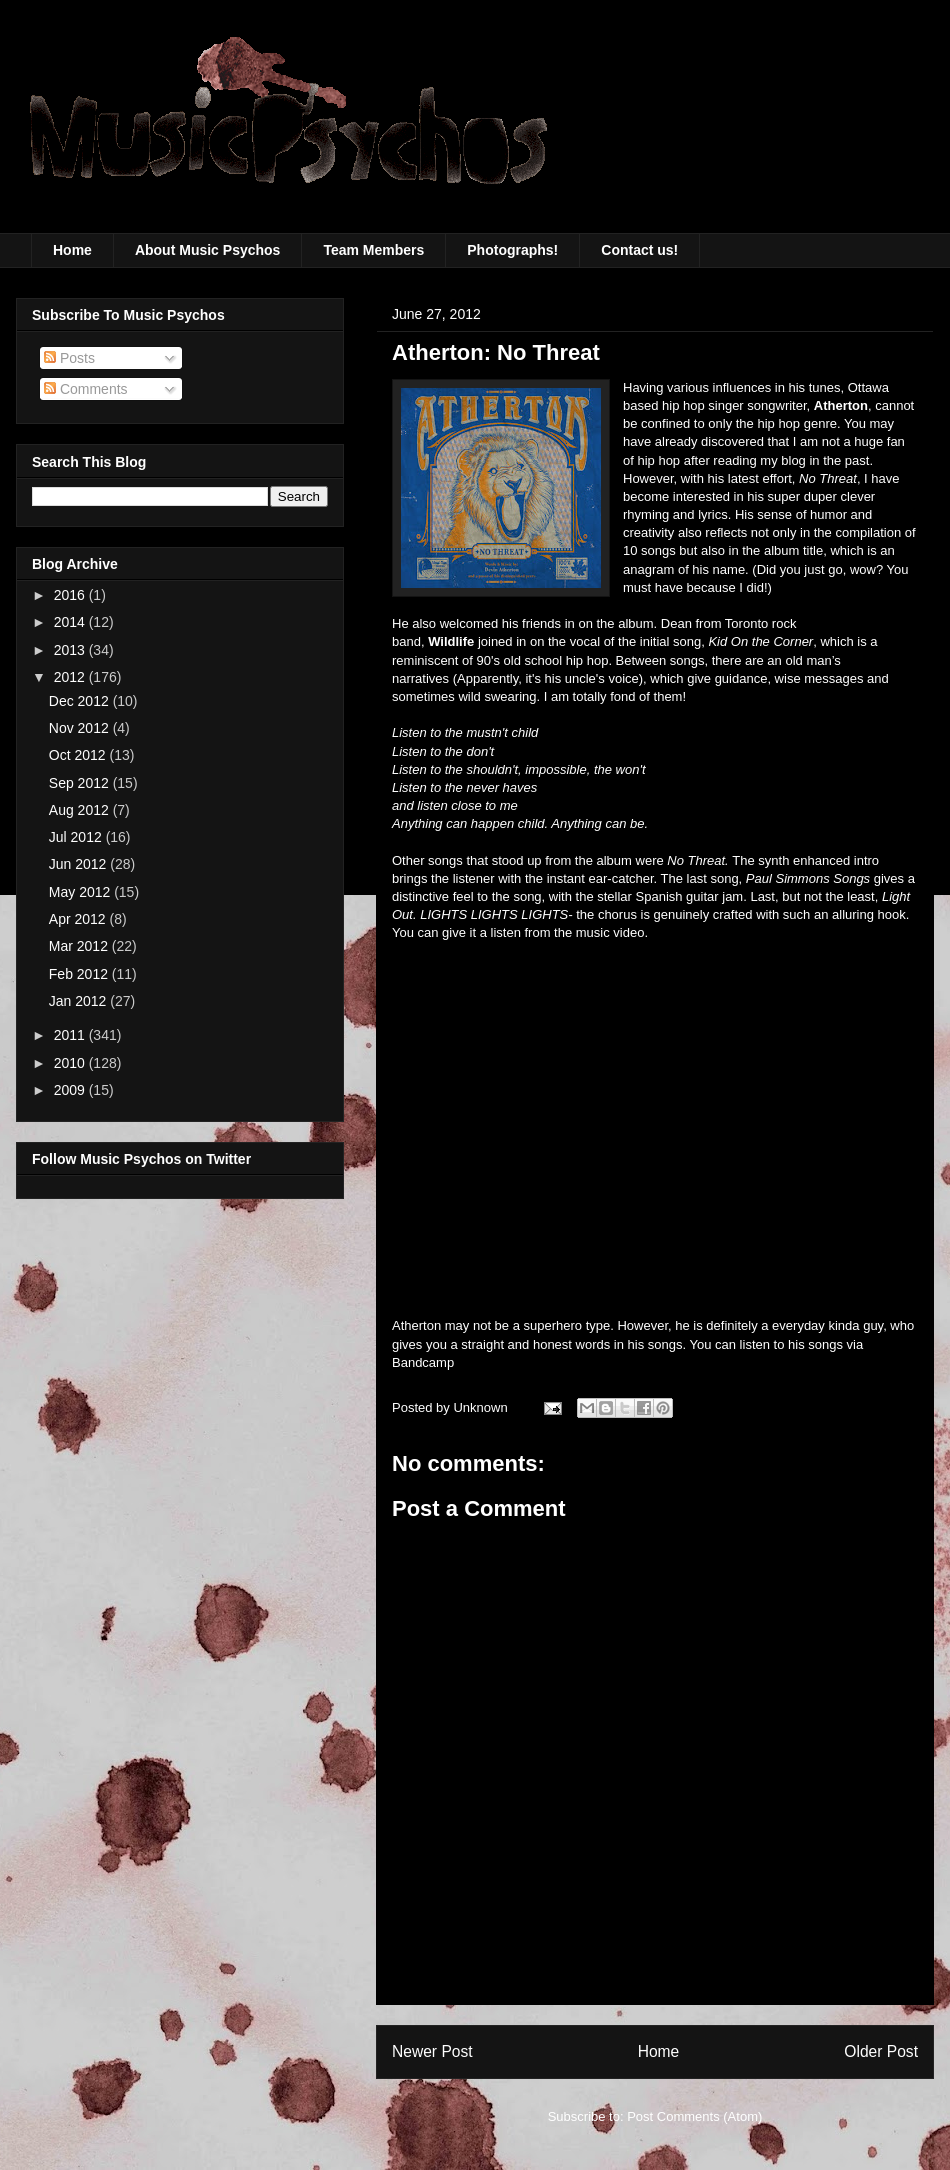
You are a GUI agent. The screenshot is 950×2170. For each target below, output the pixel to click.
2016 (71, 595)
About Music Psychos (207, 250)
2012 (71, 677)
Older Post (881, 2051)
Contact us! (639, 250)
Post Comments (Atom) (694, 2116)
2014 (71, 622)
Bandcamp (423, 1362)
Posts (69, 358)
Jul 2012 (77, 837)
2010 (71, 1063)
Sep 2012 (81, 783)
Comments (86, 389)
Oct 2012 (79, 755)
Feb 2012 (80, 974)
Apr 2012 (79, 919)
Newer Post (432, 2051)
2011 (71, 1035)
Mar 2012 (80, 946)
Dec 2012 (81, 701)
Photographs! (512, 250)
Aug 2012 (81, 810)
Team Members (373, 250)
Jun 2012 (80, 864)
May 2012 (81, 892)
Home (72, 250)
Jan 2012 (80, 1001)
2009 (71, 1090)
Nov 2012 (81, 728)
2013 (71, 650)
